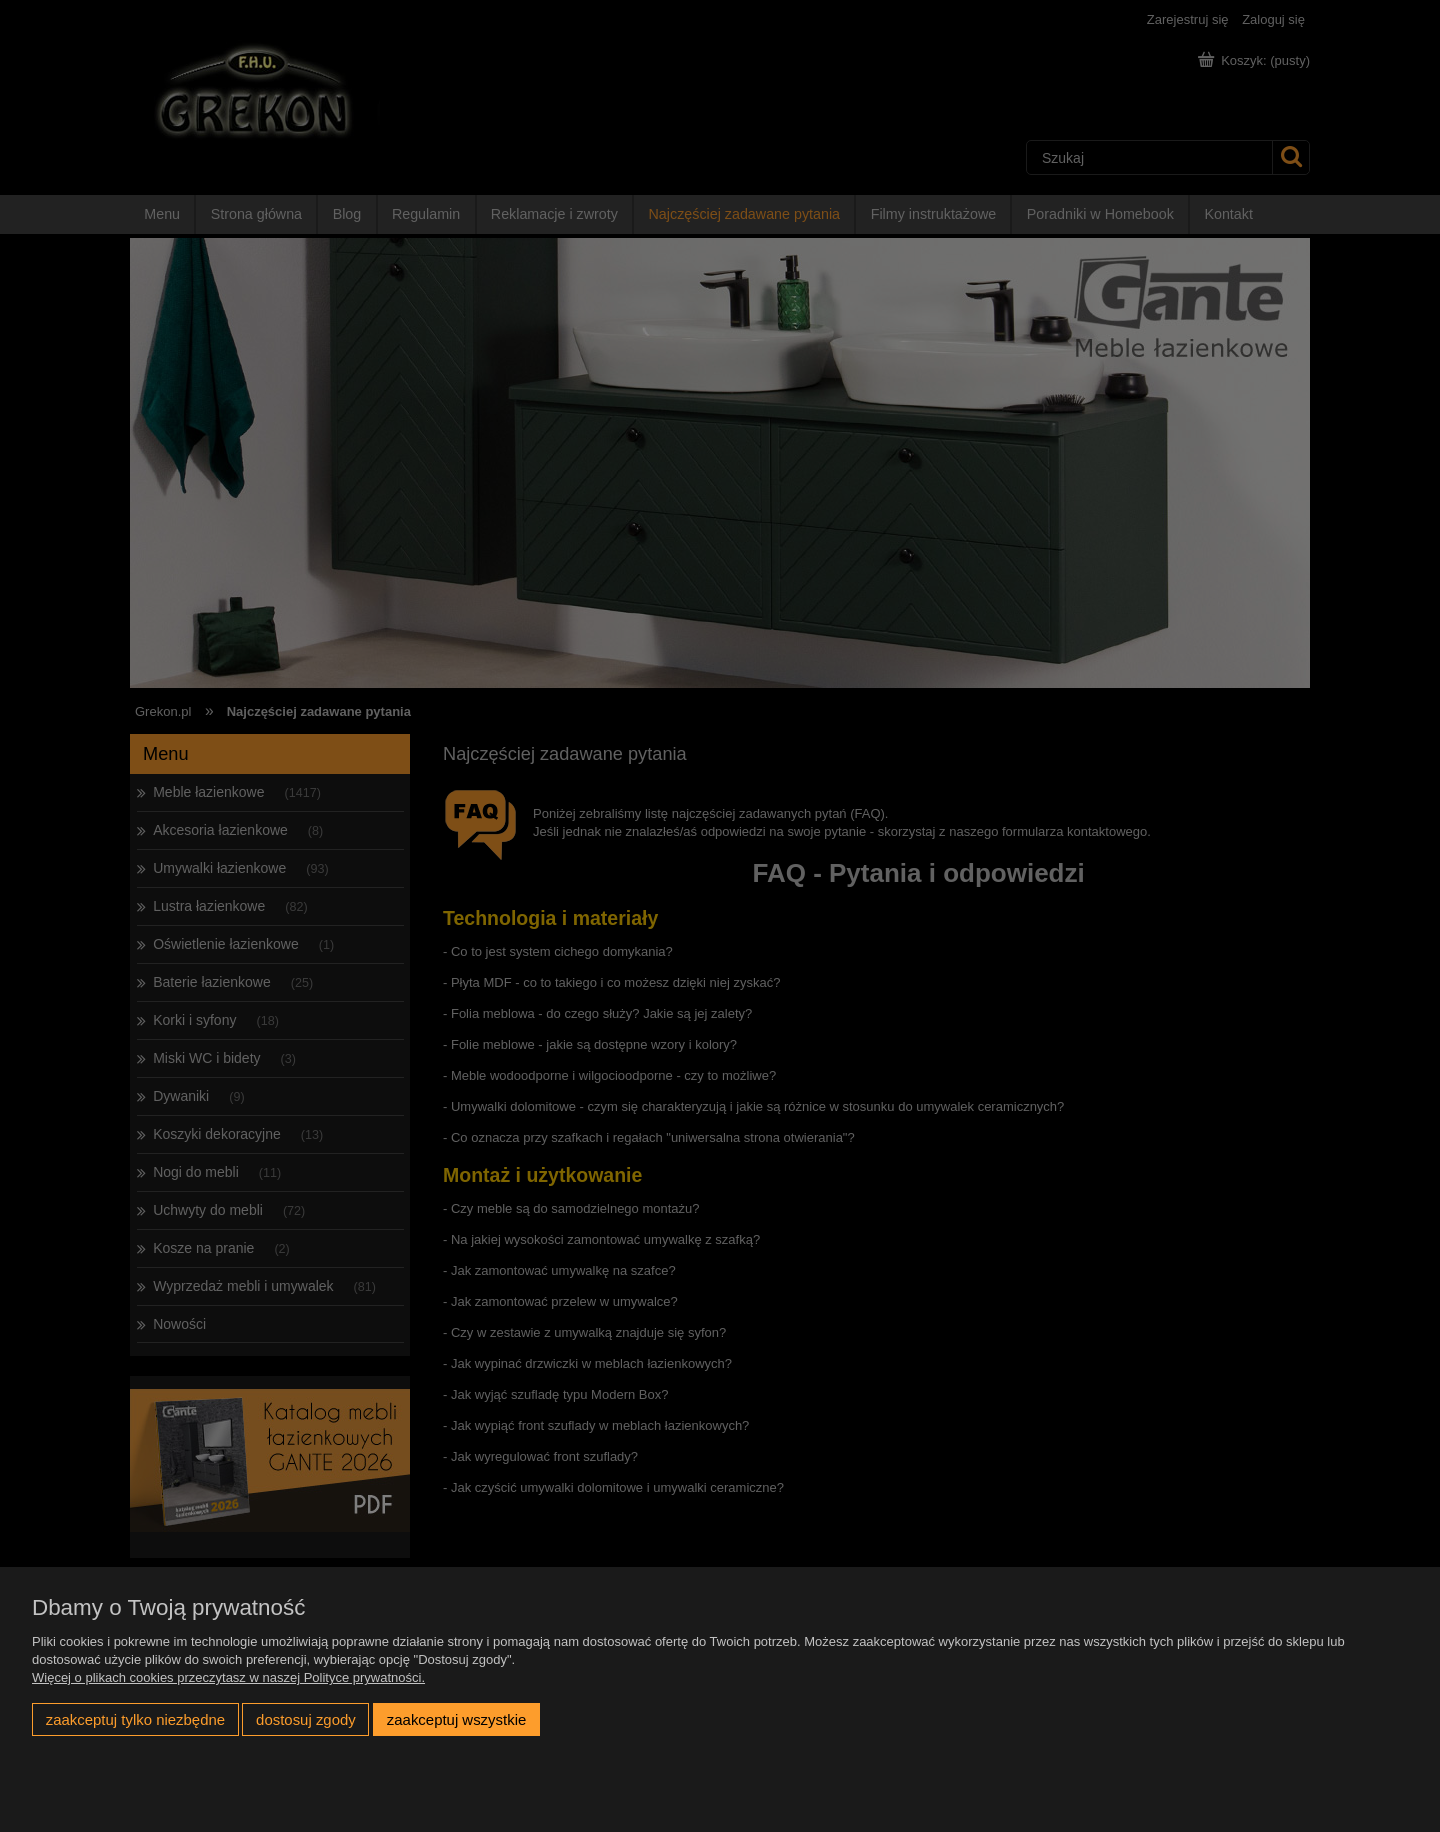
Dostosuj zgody (306, 1719)
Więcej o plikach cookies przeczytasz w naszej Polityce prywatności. (228, 1677)
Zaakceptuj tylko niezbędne (135, 1719)
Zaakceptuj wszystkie (456, 1719)
